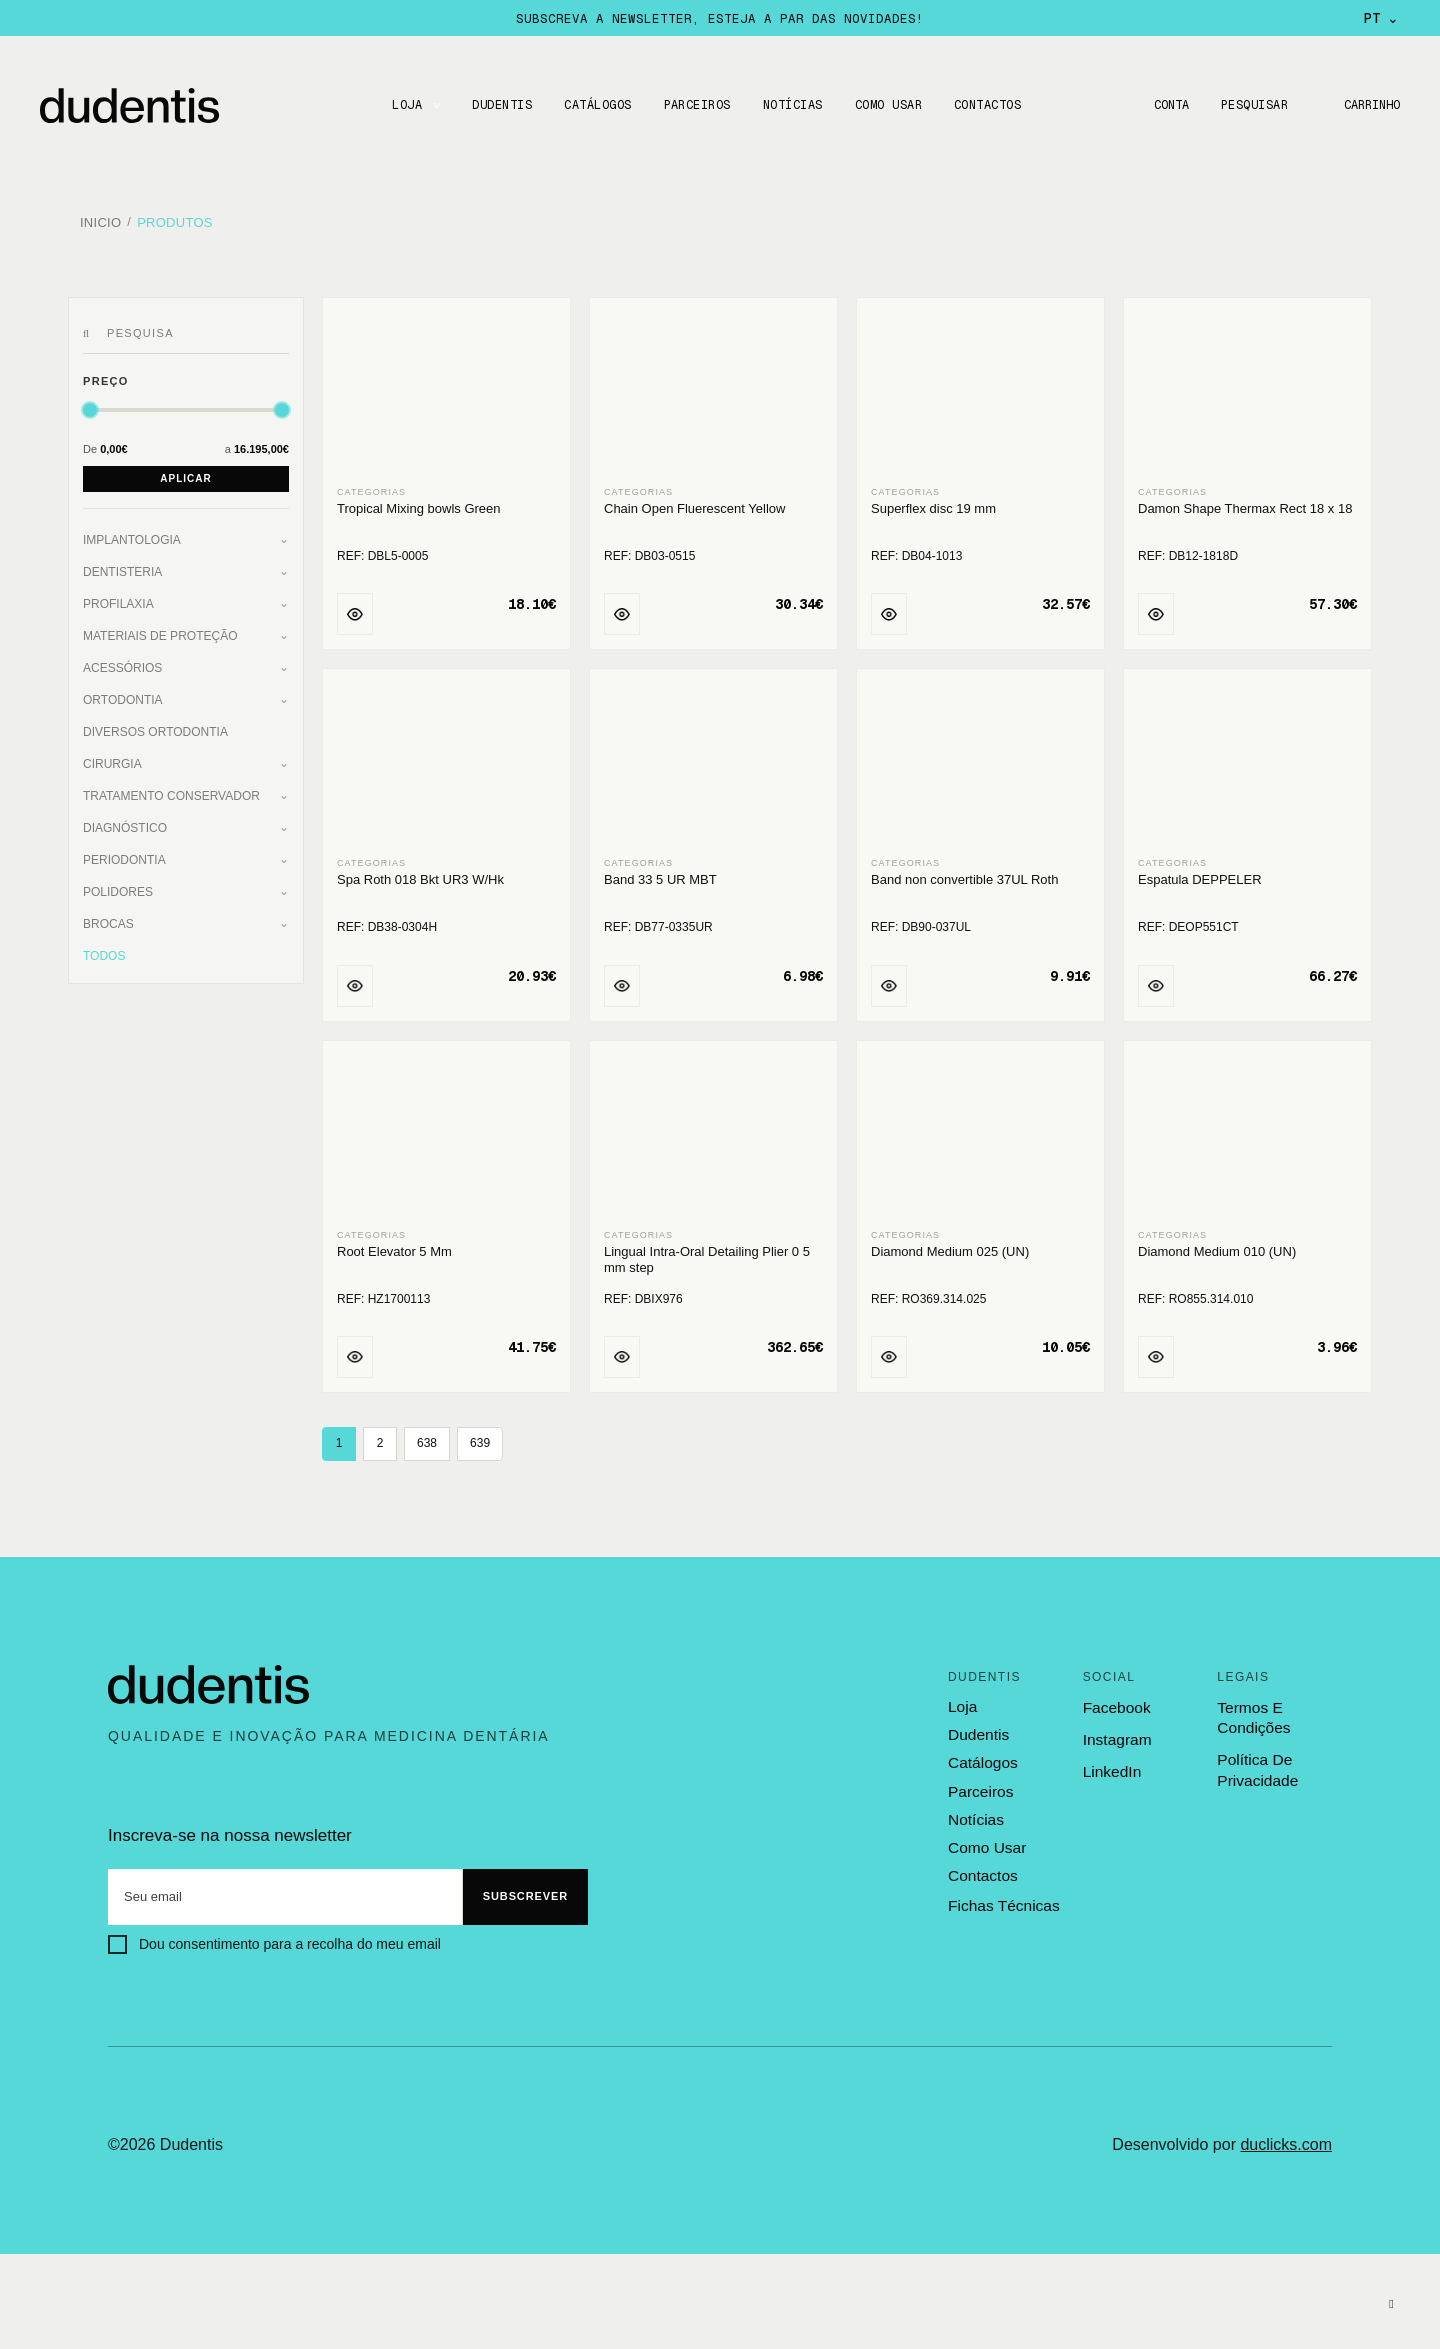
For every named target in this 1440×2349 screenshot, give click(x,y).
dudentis (977, 1728)
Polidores (118, 885)
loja (962, 1700)
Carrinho (1370, 105)
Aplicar (185, 471)
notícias (975, 1811)
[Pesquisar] (89, 327)
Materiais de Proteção (160, 629)
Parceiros (693, 105)
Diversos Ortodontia (155, 725)
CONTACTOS (984, 105)
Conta (1165, 105)
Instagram (1116, 1732)
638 (427, 1437)
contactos (982, 1867)
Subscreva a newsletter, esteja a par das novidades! (719, 18)
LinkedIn (1111, 1765)
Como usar (885, 105)
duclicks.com (1286, 2138)
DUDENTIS (499, 105)
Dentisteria (122, 565)
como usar (986, 1839)
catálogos (982, 1756)
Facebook (1116, 1700)
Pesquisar (1250, 105)
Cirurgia (112, 757)
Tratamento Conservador (171, 789)
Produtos (175, 219)
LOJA (404, 105)
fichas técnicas (1002, 1894)
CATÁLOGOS (594, 105)
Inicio (100, 219)
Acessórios (122, 661)
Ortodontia (123, 693)
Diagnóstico (125, 821)
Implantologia (132, 533)
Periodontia (124, 853)
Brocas (108, 917)
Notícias (790, 105)
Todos (104, 949)
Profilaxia (118, 597)
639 (480, 1437)
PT (1381, 18)
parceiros (979, 1783)
